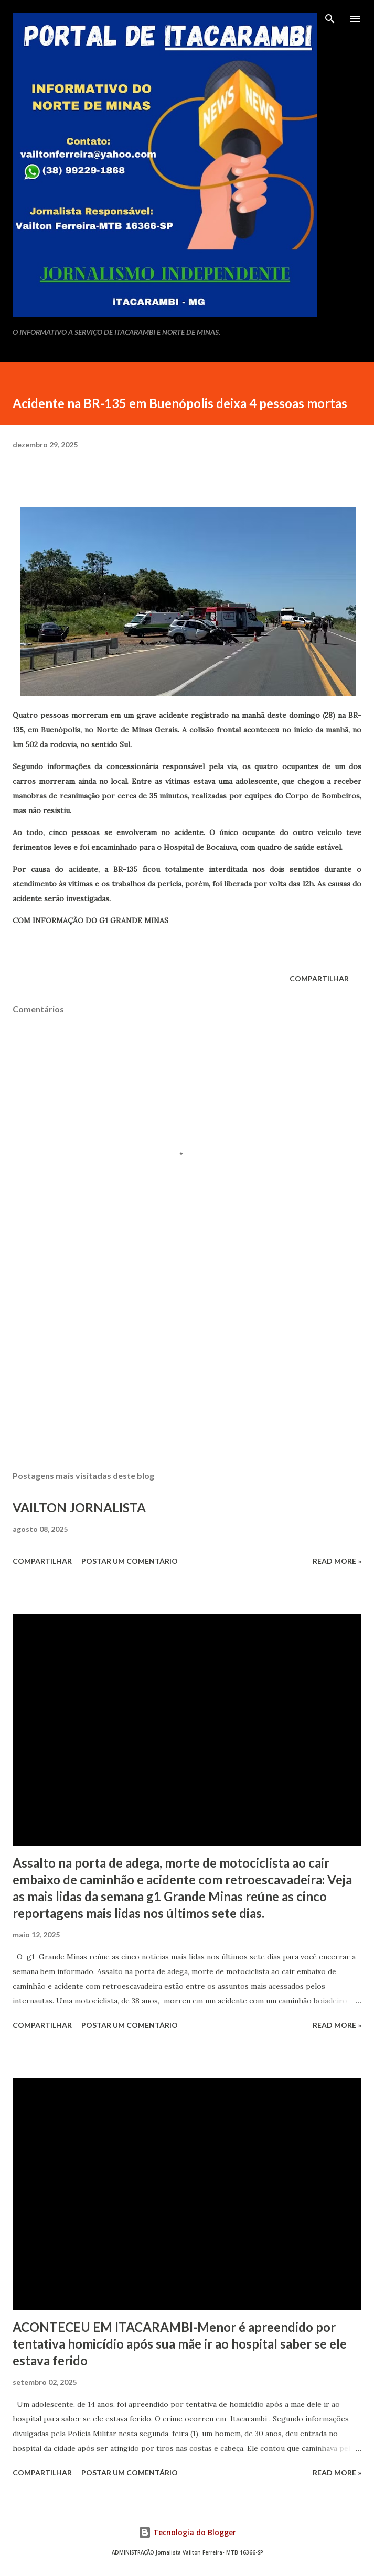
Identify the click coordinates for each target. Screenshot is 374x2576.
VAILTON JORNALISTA (79, 1507)
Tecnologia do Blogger (187, 2532)
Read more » (337, 1560)
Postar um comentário (129, 1560)
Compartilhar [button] (319, 978)
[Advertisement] (187, 1363)
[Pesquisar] (330, 19)
